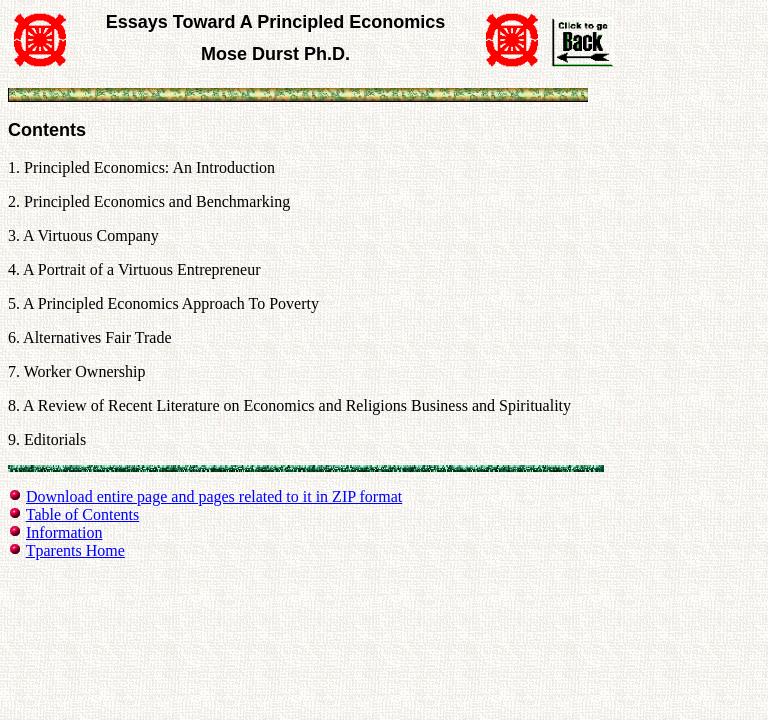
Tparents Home (75, 550)
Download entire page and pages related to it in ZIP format (214, 496)
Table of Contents (83, 514)
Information (64, 532)
